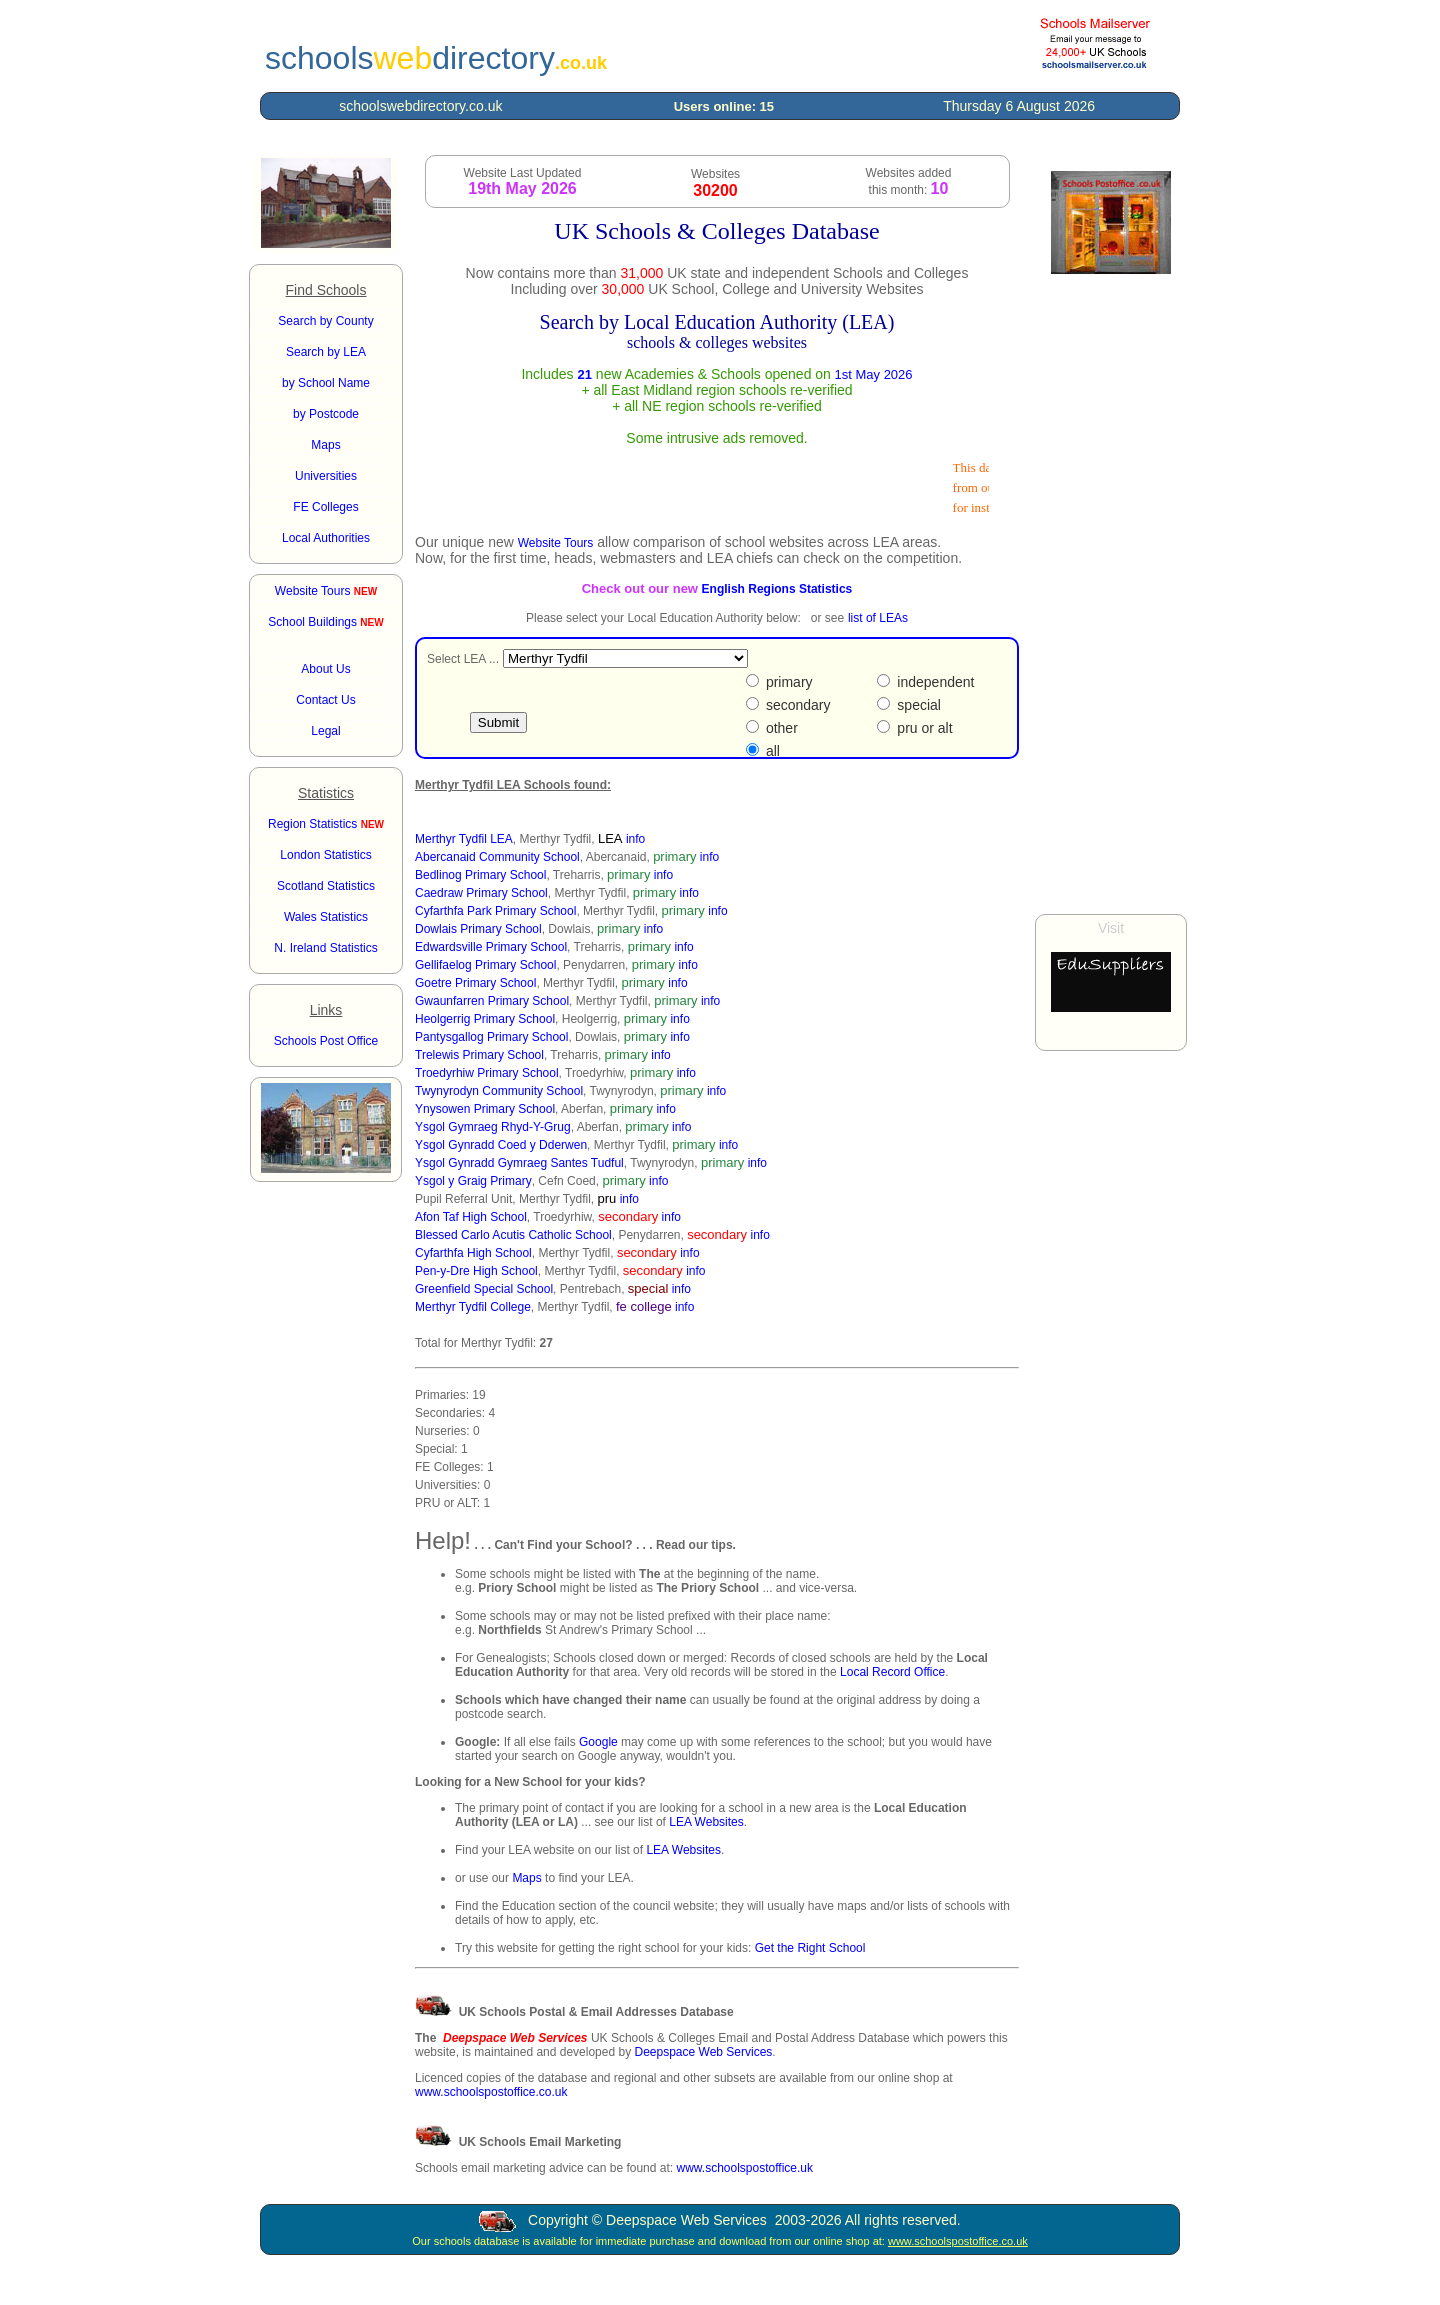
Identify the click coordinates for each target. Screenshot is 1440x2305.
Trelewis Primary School (479, 1055)
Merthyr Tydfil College (473, 1307)
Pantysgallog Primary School (491, 1037)
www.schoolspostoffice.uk (744, 2168)
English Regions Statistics (777, 589)
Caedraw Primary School (481, 893)
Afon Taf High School (471, 1217)
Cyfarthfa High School (473, 1253)
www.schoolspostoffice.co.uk (491, 2092)
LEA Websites (706, 1822)
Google (598, 1742)
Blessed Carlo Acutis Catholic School (513, 1235)
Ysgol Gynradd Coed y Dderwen (501, 1145)
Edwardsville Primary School (491, 947)
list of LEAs (878, 618)
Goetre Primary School (475, 983)
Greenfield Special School (484, 1289)
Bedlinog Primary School (480, 875)
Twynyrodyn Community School (499, 1091)
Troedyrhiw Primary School (487, 1073)
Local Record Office (892, 1672)
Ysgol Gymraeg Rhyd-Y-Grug (493, 1127)
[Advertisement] (1111, 594)
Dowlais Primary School (478, 929)
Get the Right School (810, 1948)
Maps (526, 1878)
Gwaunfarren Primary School (492, 1001)
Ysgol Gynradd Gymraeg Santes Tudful (519, 1163)
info (635, 839)
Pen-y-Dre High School (476, 1271)
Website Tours (326, 591)
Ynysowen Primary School (485, 1109)
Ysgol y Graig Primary (473, 1181)
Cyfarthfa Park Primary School (495, 911)
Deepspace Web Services (703, 2052)
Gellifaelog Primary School (485, 965)
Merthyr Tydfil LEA (464, 839)
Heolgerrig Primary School (485, 1019)
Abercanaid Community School (497, 857)
